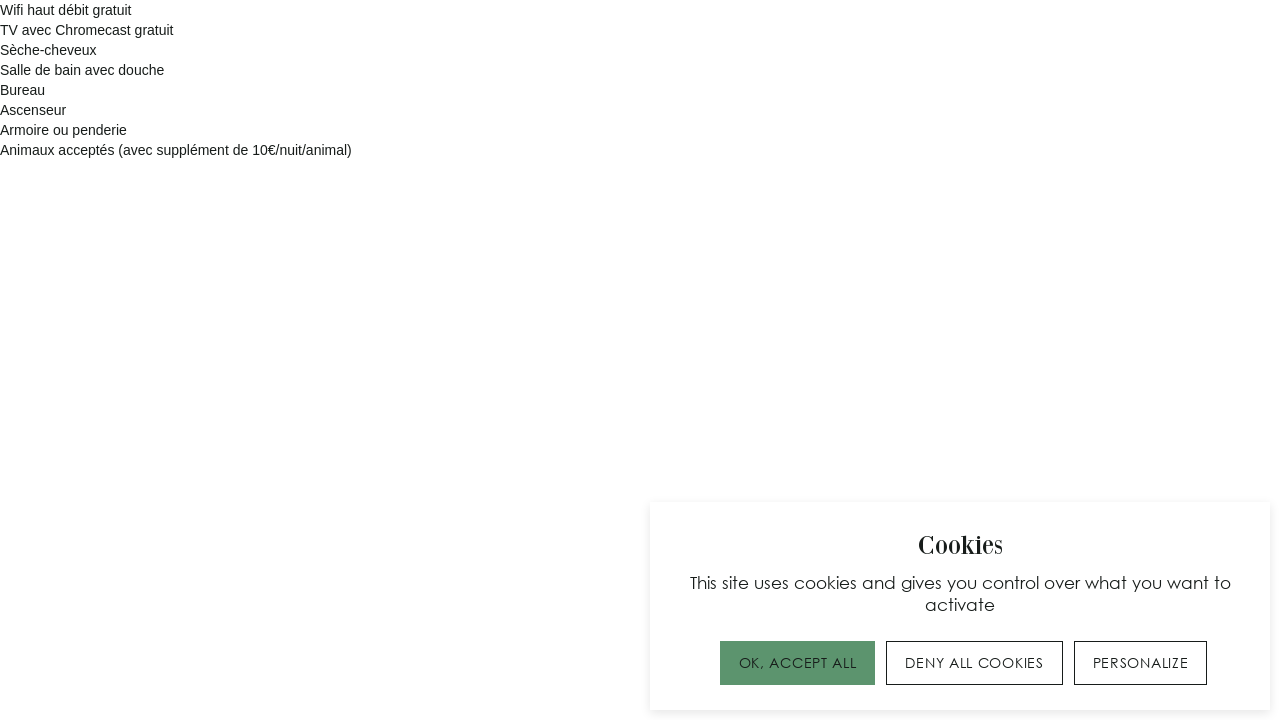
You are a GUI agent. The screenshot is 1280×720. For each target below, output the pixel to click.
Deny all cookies (974, 662)
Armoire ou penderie (63, 130)
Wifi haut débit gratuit (66, 10)
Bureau (22, 90)
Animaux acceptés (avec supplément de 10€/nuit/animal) (176, 150)
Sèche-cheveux (48, 50)
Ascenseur (33, 110)
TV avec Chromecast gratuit (87, 30)
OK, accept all (798, 662)
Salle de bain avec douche (82, 70)
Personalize (1141, 662)
